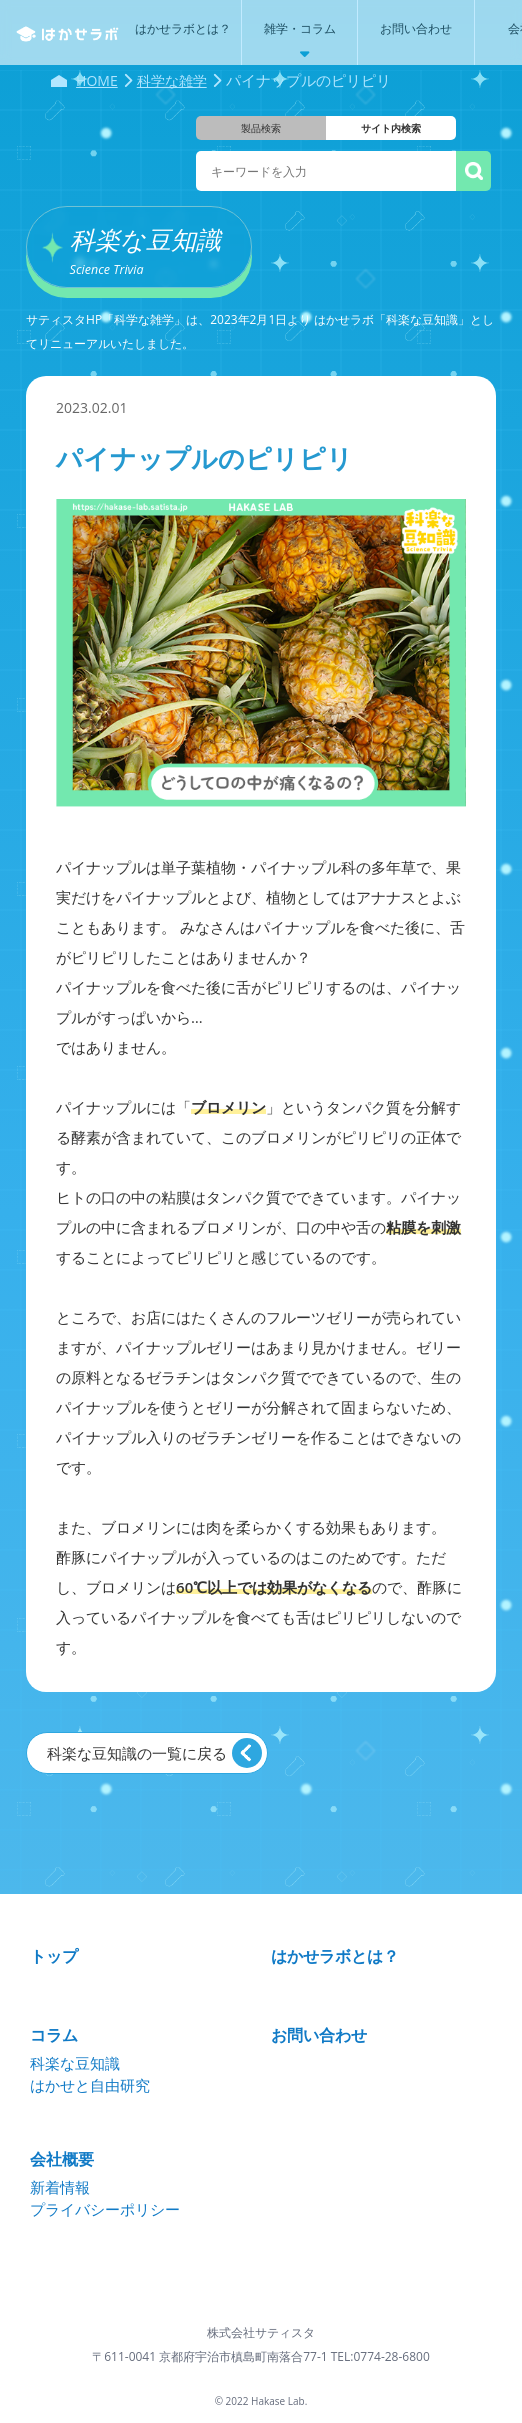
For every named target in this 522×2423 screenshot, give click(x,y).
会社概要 (62, 2159)
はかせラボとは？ (335, 1956)
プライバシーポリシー (105, 2209)
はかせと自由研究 (90, 2085)
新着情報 (60, 2187)
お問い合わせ (319, 2035)
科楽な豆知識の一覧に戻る (137, 1753)
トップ (54, 1956)
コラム (54, 2035)
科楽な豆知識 (75, 2063)
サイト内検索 (391, 128)
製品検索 (261, 128)
